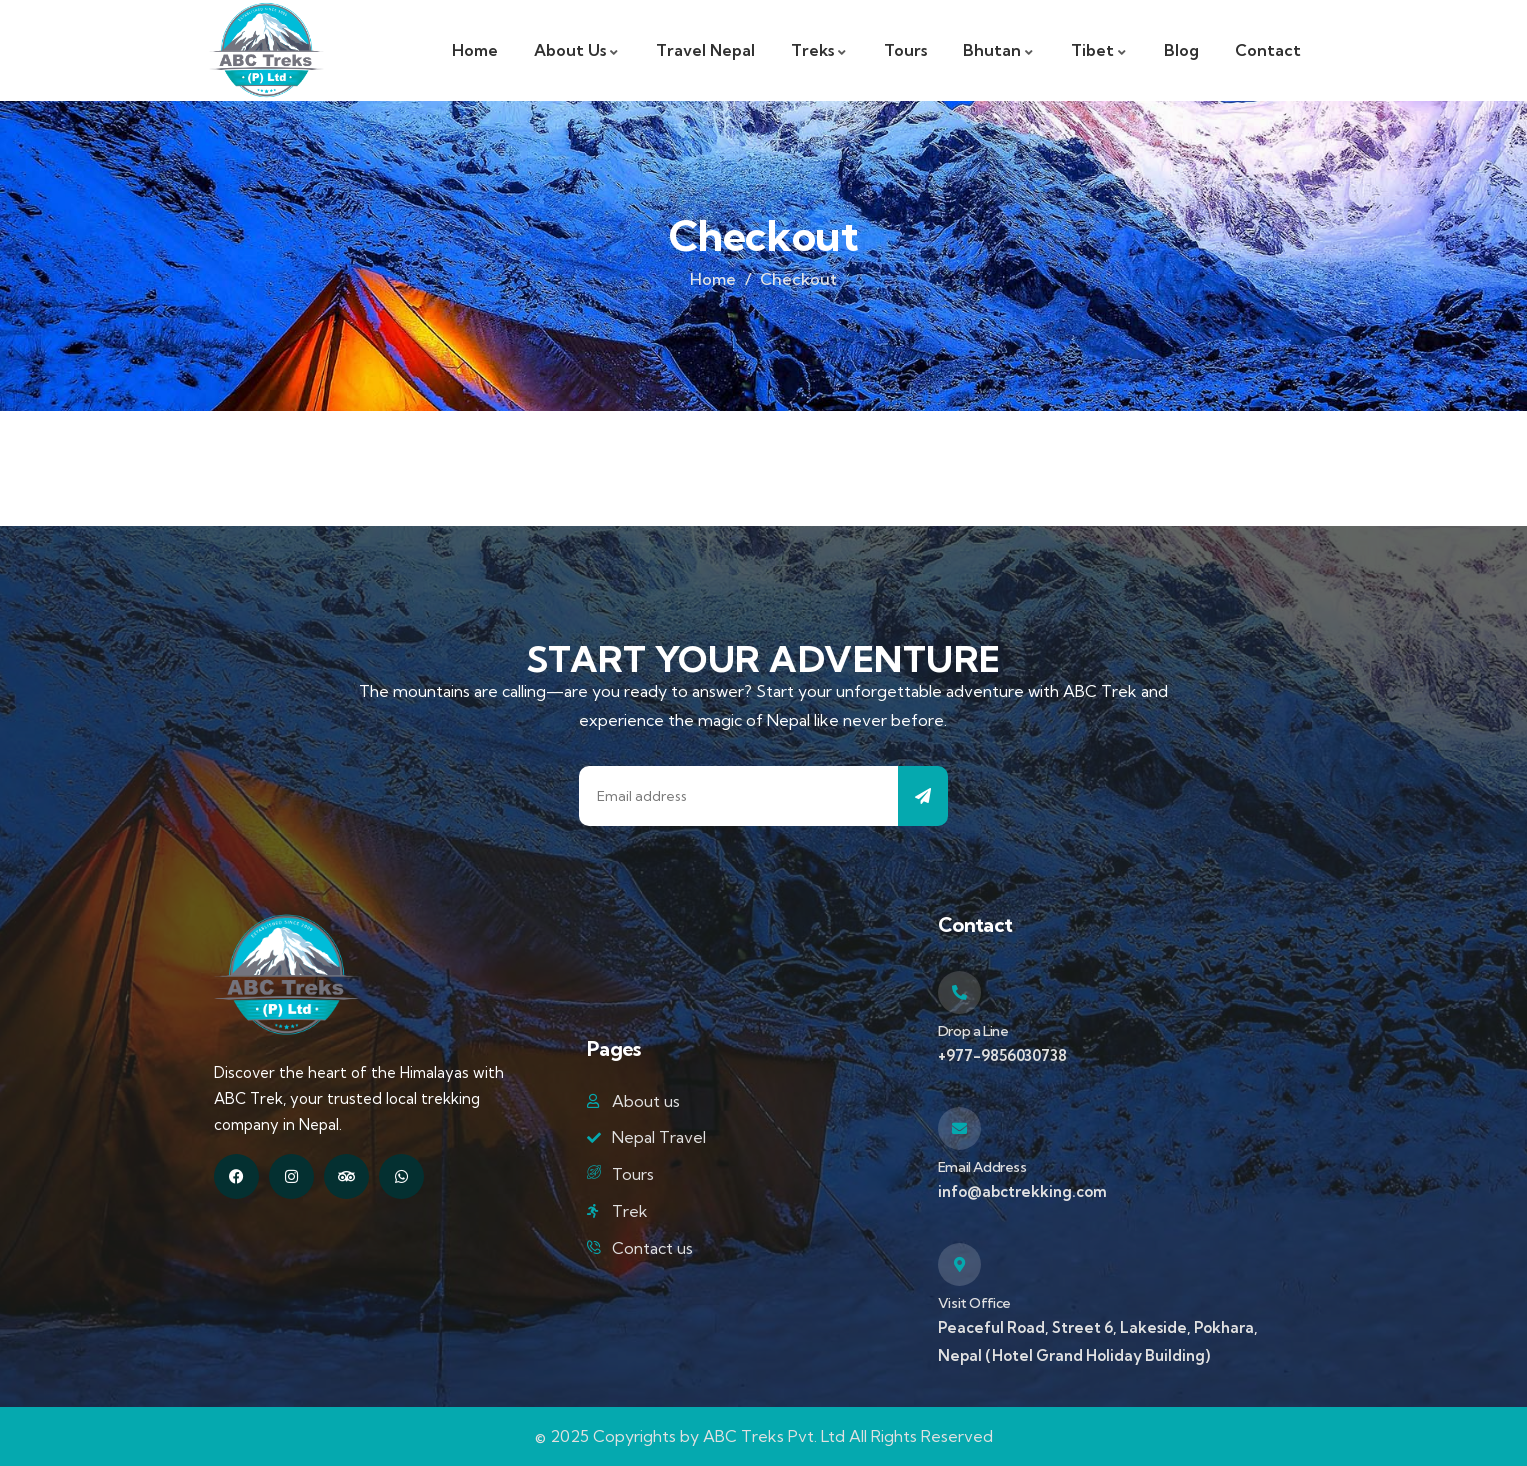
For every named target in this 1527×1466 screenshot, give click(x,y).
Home (713, 279)
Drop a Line (973, 1031)
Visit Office (974, 1303)
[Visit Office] (959, 1264)
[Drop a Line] (959, 992)
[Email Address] (959, 1128)
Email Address (982, 1167)
